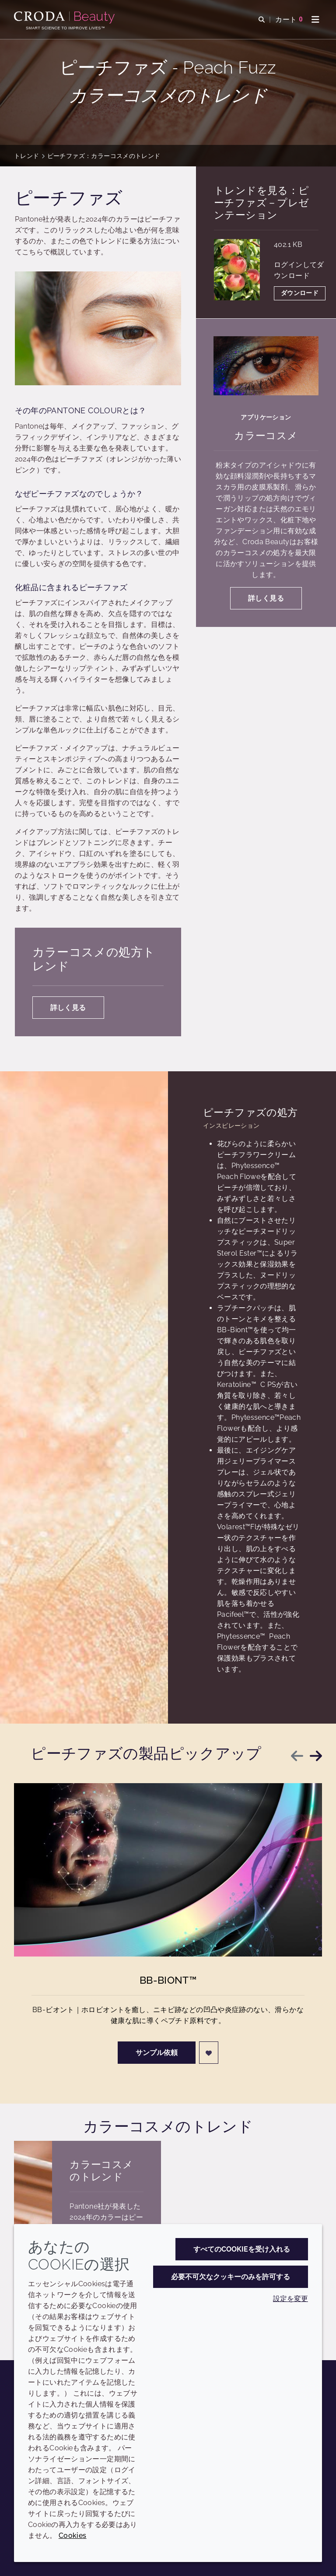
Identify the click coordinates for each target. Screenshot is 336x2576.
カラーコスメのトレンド (101, 2170)
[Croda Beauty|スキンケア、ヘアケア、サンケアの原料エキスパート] (65, 17)
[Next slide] (316, 1756)
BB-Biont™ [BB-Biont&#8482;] (168, 1983)
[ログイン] (208, 2056)
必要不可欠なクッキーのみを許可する (230, 2277)
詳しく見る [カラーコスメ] (266, 598)
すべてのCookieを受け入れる (241, 2249)
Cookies (73, 2535)
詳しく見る (68, 1007)
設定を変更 (290, 2298)
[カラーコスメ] (266, 365)
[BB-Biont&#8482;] (168, 1873)
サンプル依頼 (157, 2056)
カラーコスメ (266, 435)
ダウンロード (299, 292)
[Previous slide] (297, 1756)
